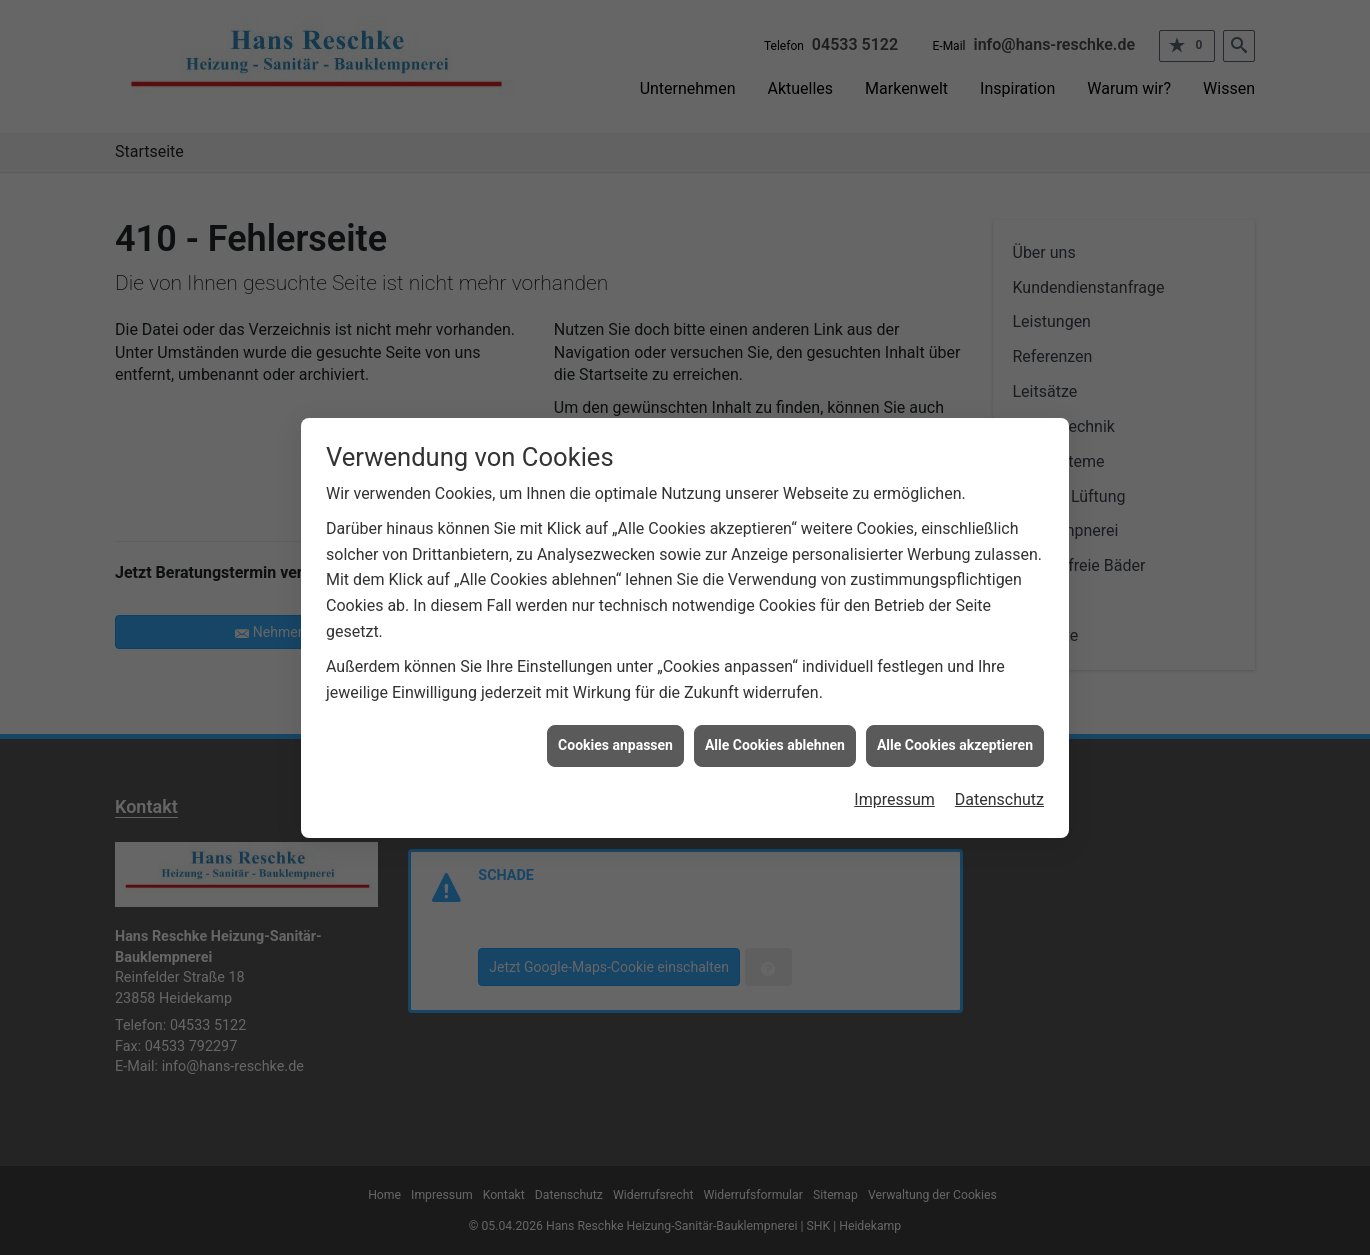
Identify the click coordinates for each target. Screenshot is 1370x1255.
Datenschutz (999, 789)
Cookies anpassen (615, 735)
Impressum (894, 789)
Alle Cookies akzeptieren (955, 735)
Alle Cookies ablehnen (775, 735)
